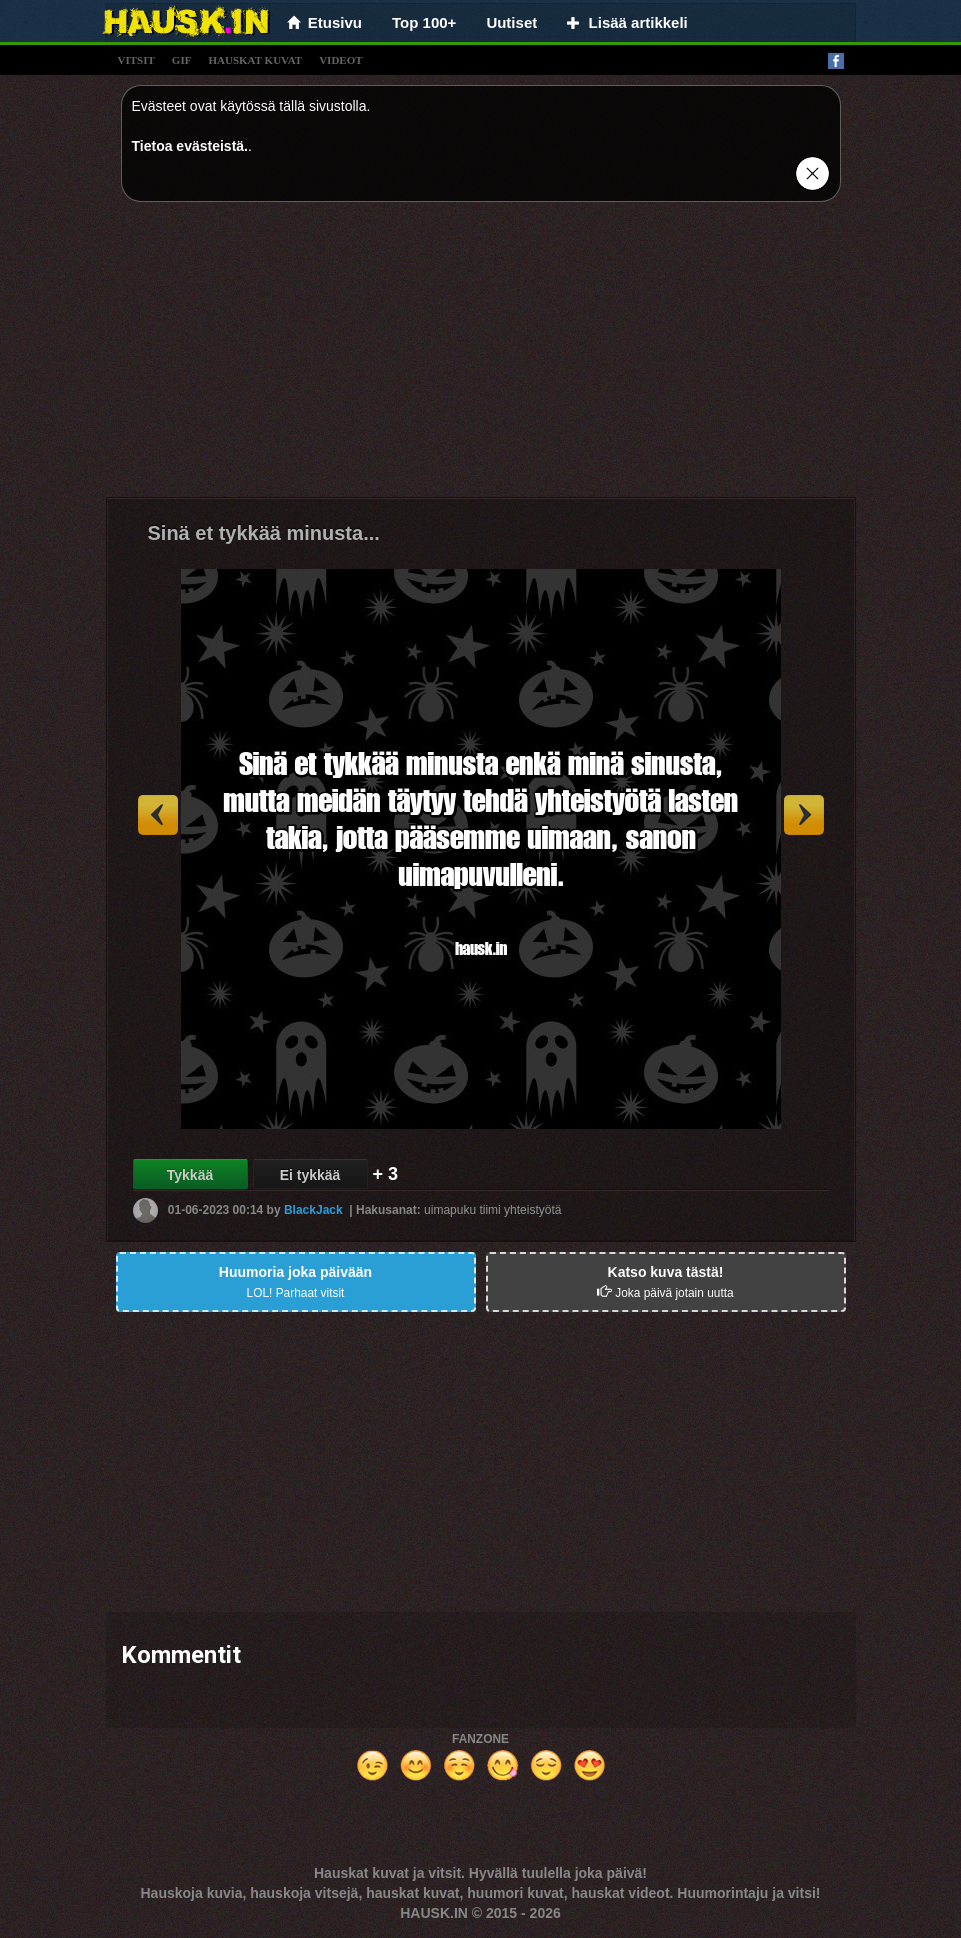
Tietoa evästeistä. (190, 146)
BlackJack (313, 1210)
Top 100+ (424, 22)
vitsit (136, 60)
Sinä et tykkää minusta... (264, 533)
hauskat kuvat (255, 60)
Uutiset (511, 22)
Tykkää (190, 1175)
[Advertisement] (481, 357)
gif (182, 60)
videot (340, 60)
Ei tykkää (310, 1175)
